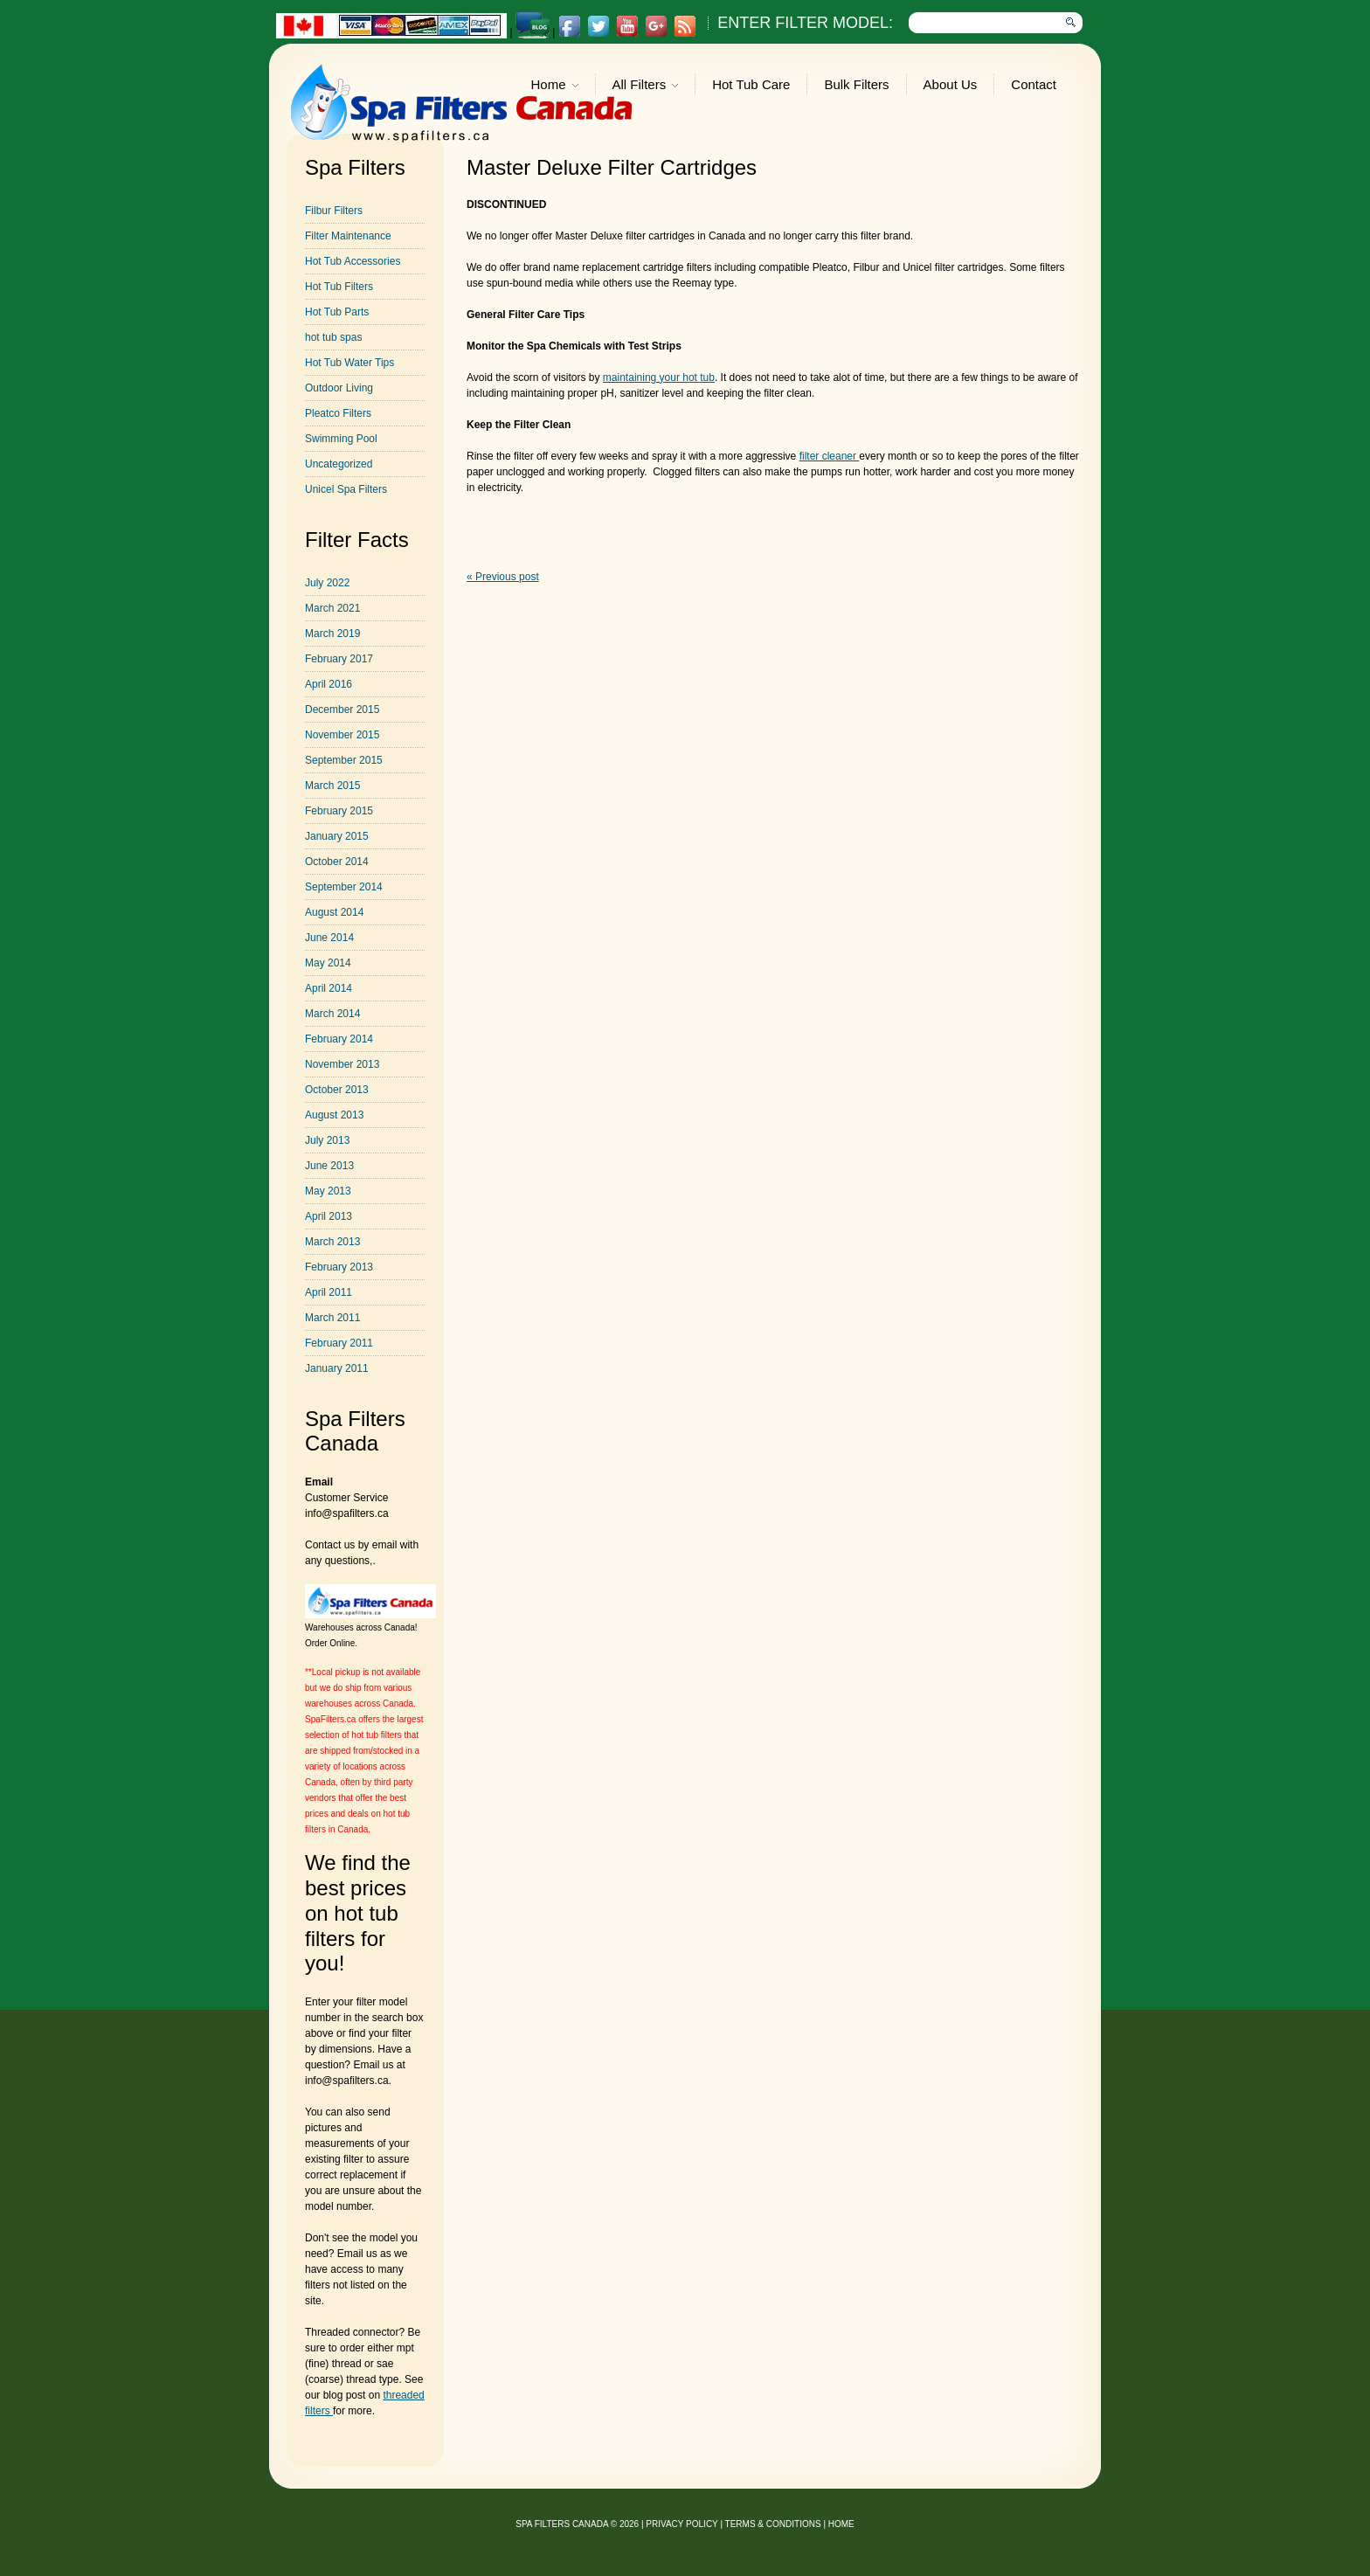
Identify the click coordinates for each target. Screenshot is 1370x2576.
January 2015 (337, 836)
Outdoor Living (339, 388)
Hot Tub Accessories (352, 261)
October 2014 (337, 861)
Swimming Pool (341, 439)
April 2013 (328, 1216)
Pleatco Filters (338, 413)
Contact (1033, 84)
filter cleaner (829, 456)
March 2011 (332, 1318)
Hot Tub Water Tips (349, 363)
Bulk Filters (856, 84)
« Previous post (503, 577)
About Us (951, 84)
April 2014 (328, 988)
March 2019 (332, 633)
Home (554, 86)
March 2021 (332, 608)
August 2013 (334, 1115)
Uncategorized (338, 464)
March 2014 (332, 1014)
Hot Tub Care (751, 84)
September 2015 (344, 760)
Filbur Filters (334, 210)
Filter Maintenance (348, 236)
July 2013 (327, 1140)
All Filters (645, 86)
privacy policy (681, 2524)
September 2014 (344, 887)
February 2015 (339, 811)
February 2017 (339, 659)
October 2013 (337, 1090)
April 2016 (328, 684)
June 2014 (329, 937)
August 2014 (334, 912)
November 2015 (342, 735)
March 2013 (332, 1242)
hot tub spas (333, 337)
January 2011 (337, 1368)
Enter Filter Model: (805, 22)
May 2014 (328, 963)
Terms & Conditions (773, 2524)
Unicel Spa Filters (346, 489)
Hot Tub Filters (339, 286)
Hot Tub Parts (337, 312)
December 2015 (342, 709)
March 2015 (332, 785)
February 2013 (339, 1267)
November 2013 (342, 1064)
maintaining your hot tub (659, 377)
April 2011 (328, 1292)
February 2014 (339, 1039)
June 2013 (329, 1166)
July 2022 (327, 583)
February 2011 (339, 1343)
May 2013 (328, 1191)
